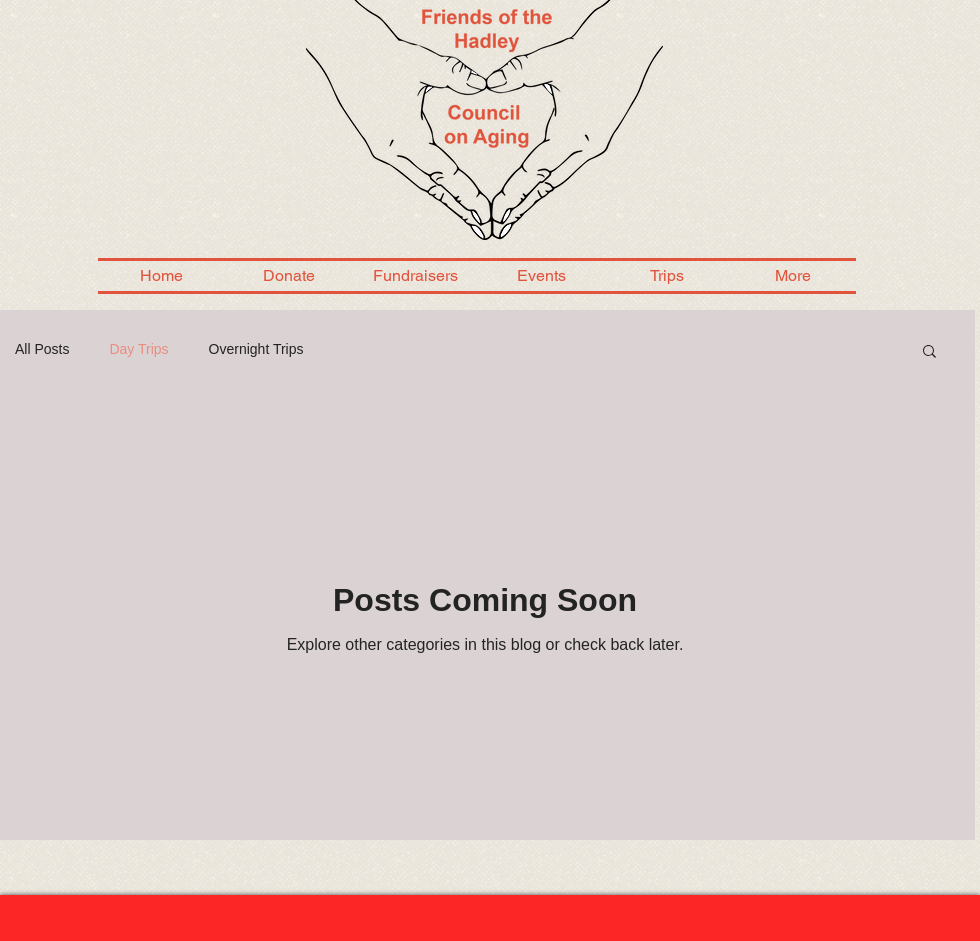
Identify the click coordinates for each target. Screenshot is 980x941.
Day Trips (138, 349)
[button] (929, 352)
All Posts (42, 349)
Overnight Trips (256, 349)
